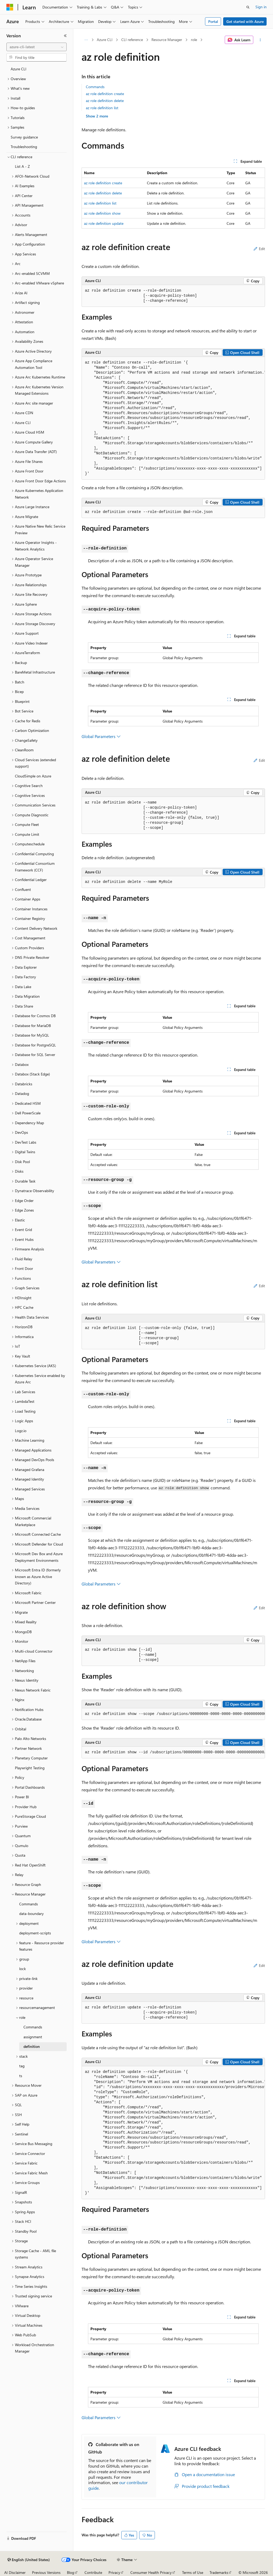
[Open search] (248, 7)
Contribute (93, 2572)
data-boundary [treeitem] (31, 1913)
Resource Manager (166, 39)
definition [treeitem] (31, 2046)
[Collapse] (65, 35)
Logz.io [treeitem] (20, 1430)
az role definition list (102, 107)
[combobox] (36, 47)
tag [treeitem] (22, 2065)
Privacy (114, 2572)
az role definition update (103, 223)
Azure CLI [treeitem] (18, 68)
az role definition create (105, 93)
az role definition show (102, 213)
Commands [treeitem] (28, 1903)
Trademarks (219, 2572)
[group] (173, 418)
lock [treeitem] (22, 1968)
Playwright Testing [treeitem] (30, 1767)
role (194, 39)
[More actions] (260, 40)
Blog (70, 2572)
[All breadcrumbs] (86, 40)
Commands (95, 86)
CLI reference (132, 39)
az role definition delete (105, 100)
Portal (213, 21)
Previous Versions (46, 2572)
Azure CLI (105, 39)
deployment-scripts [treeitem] (35, 1932)
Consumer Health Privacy (151, 2572)
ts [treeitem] (20, 2075)
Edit (259, 248)
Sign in (261, 6)
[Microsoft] (9, 7)
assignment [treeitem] (32, 2036)
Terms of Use (192, 2572)
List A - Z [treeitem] (22, 166)
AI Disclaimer (15, 2572)
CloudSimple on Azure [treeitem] (33, 775)
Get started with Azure (245, 21)
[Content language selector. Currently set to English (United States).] (28, 2559)
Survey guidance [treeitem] (24, 137)
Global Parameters (101, 736)
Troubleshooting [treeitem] (24, 146)
